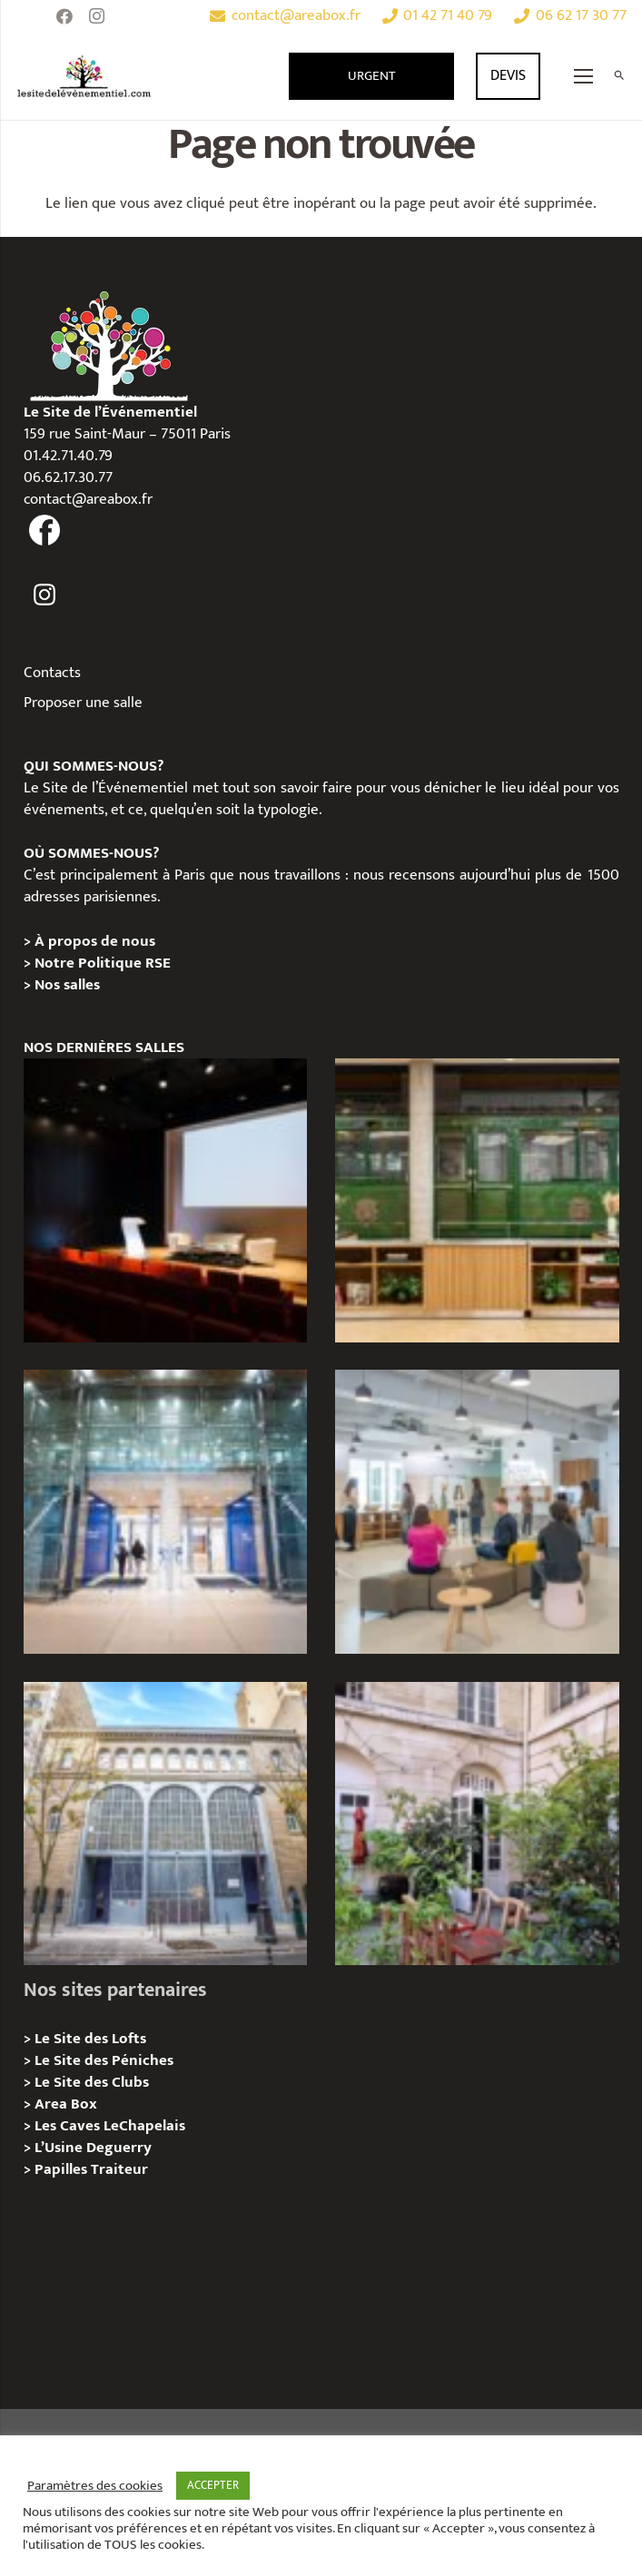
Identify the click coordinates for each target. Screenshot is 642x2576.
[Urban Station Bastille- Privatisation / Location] (477, 1512)
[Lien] (84, 76)
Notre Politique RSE (103, 963)
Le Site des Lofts (90, 2038)
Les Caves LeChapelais (110, 2125)
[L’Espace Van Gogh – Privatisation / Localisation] (166, 1200)
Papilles (63, 2169)
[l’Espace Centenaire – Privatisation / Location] (166, 1512)
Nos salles (67, 985)
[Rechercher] (619, 76)
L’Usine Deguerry (93, 2147)
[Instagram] (97, 16)
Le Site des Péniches (104, 2060)
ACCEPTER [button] (213, 2485)
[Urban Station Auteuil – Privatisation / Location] (166, 1824)
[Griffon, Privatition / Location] (477, 1824)
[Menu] (584, 76)
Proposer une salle (83, 702)
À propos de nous (95, 941)
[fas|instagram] (45, 595)
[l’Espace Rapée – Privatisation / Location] (477, 1200)
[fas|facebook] (45, 531)
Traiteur (119, 2169)
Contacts (52, 672)
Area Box (66, 2104)
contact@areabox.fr (88, 499)
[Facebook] (64, 16)
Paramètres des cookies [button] (95, 2486)
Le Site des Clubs (92, 2082)
